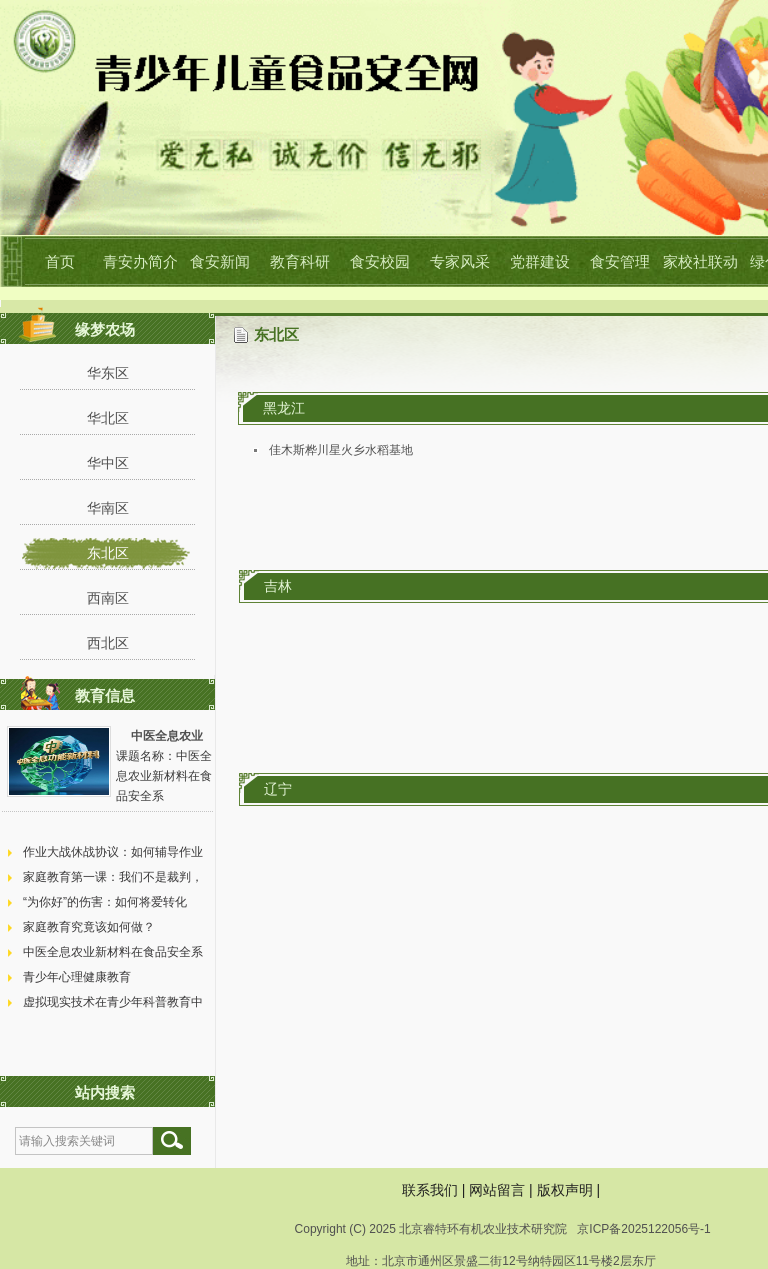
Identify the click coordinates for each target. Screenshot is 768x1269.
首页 (60, 261)
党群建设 (540, 261)
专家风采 (460, 261)
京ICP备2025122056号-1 (643, 1229)
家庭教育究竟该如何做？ (89, 927)
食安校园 (380, 261)
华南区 (108, 508)
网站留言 (497, 1190)
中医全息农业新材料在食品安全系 (113, 952)
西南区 (108, 598)
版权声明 (565, 1190)
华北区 (108, 418)
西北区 (108, 643)
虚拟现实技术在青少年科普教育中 (113, 1002)
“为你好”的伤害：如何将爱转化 (105, 902)
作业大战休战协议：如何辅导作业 (113, 852)
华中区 (108, 463)
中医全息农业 (167, 736)
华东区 (108, 373)
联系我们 (430, 1190)
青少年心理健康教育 (77, 977)
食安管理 (620, 261)
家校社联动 (700, 261)
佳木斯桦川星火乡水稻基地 (341, 450)
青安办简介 (140, 261)
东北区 (108, 553)
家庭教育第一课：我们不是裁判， (113, 877)
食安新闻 (220, 261)
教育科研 (300, 261)
